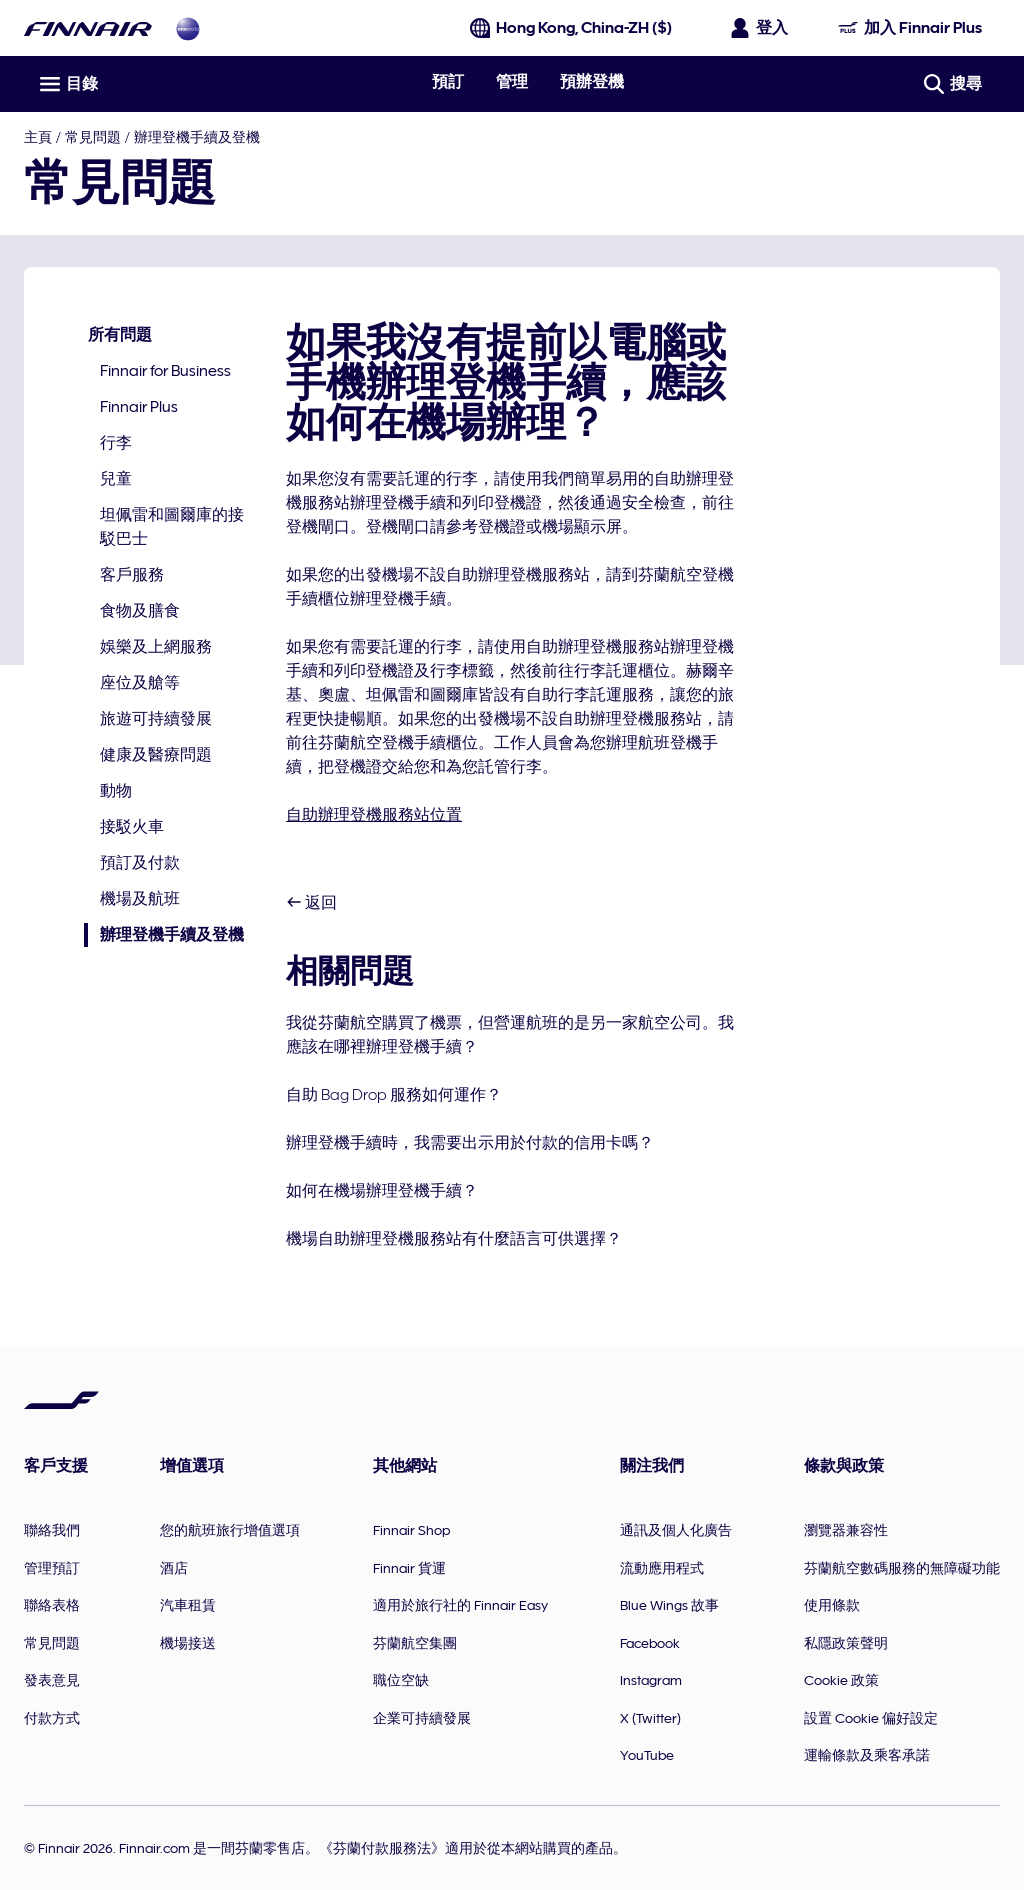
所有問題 (120, 335)
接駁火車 (132, 827)
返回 (311, 903)
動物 (116, 791)
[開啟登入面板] (760, 28)
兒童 (116, 479)
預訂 (448, 82)
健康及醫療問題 (156, 755)
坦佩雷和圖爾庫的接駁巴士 (172, 527)
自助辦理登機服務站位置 (374, 815)
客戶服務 (132, 575)
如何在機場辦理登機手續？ (382, 1191)
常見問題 (93, 137)
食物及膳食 (140, 611)
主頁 (38, 137)
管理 (512, 82)
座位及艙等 (140, 683)
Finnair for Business (165, 371)
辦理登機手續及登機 (197, 137)
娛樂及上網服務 (156, 647)
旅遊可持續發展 (156, 719)
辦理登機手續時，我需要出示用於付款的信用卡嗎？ (470, 1143)
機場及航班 (140, 899)
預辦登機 (592, 82)
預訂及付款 (140, 863)
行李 (116, 443)
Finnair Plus (139, 407)
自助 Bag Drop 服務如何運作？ (394, 1095)
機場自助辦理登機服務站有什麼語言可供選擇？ (454, 1239)
